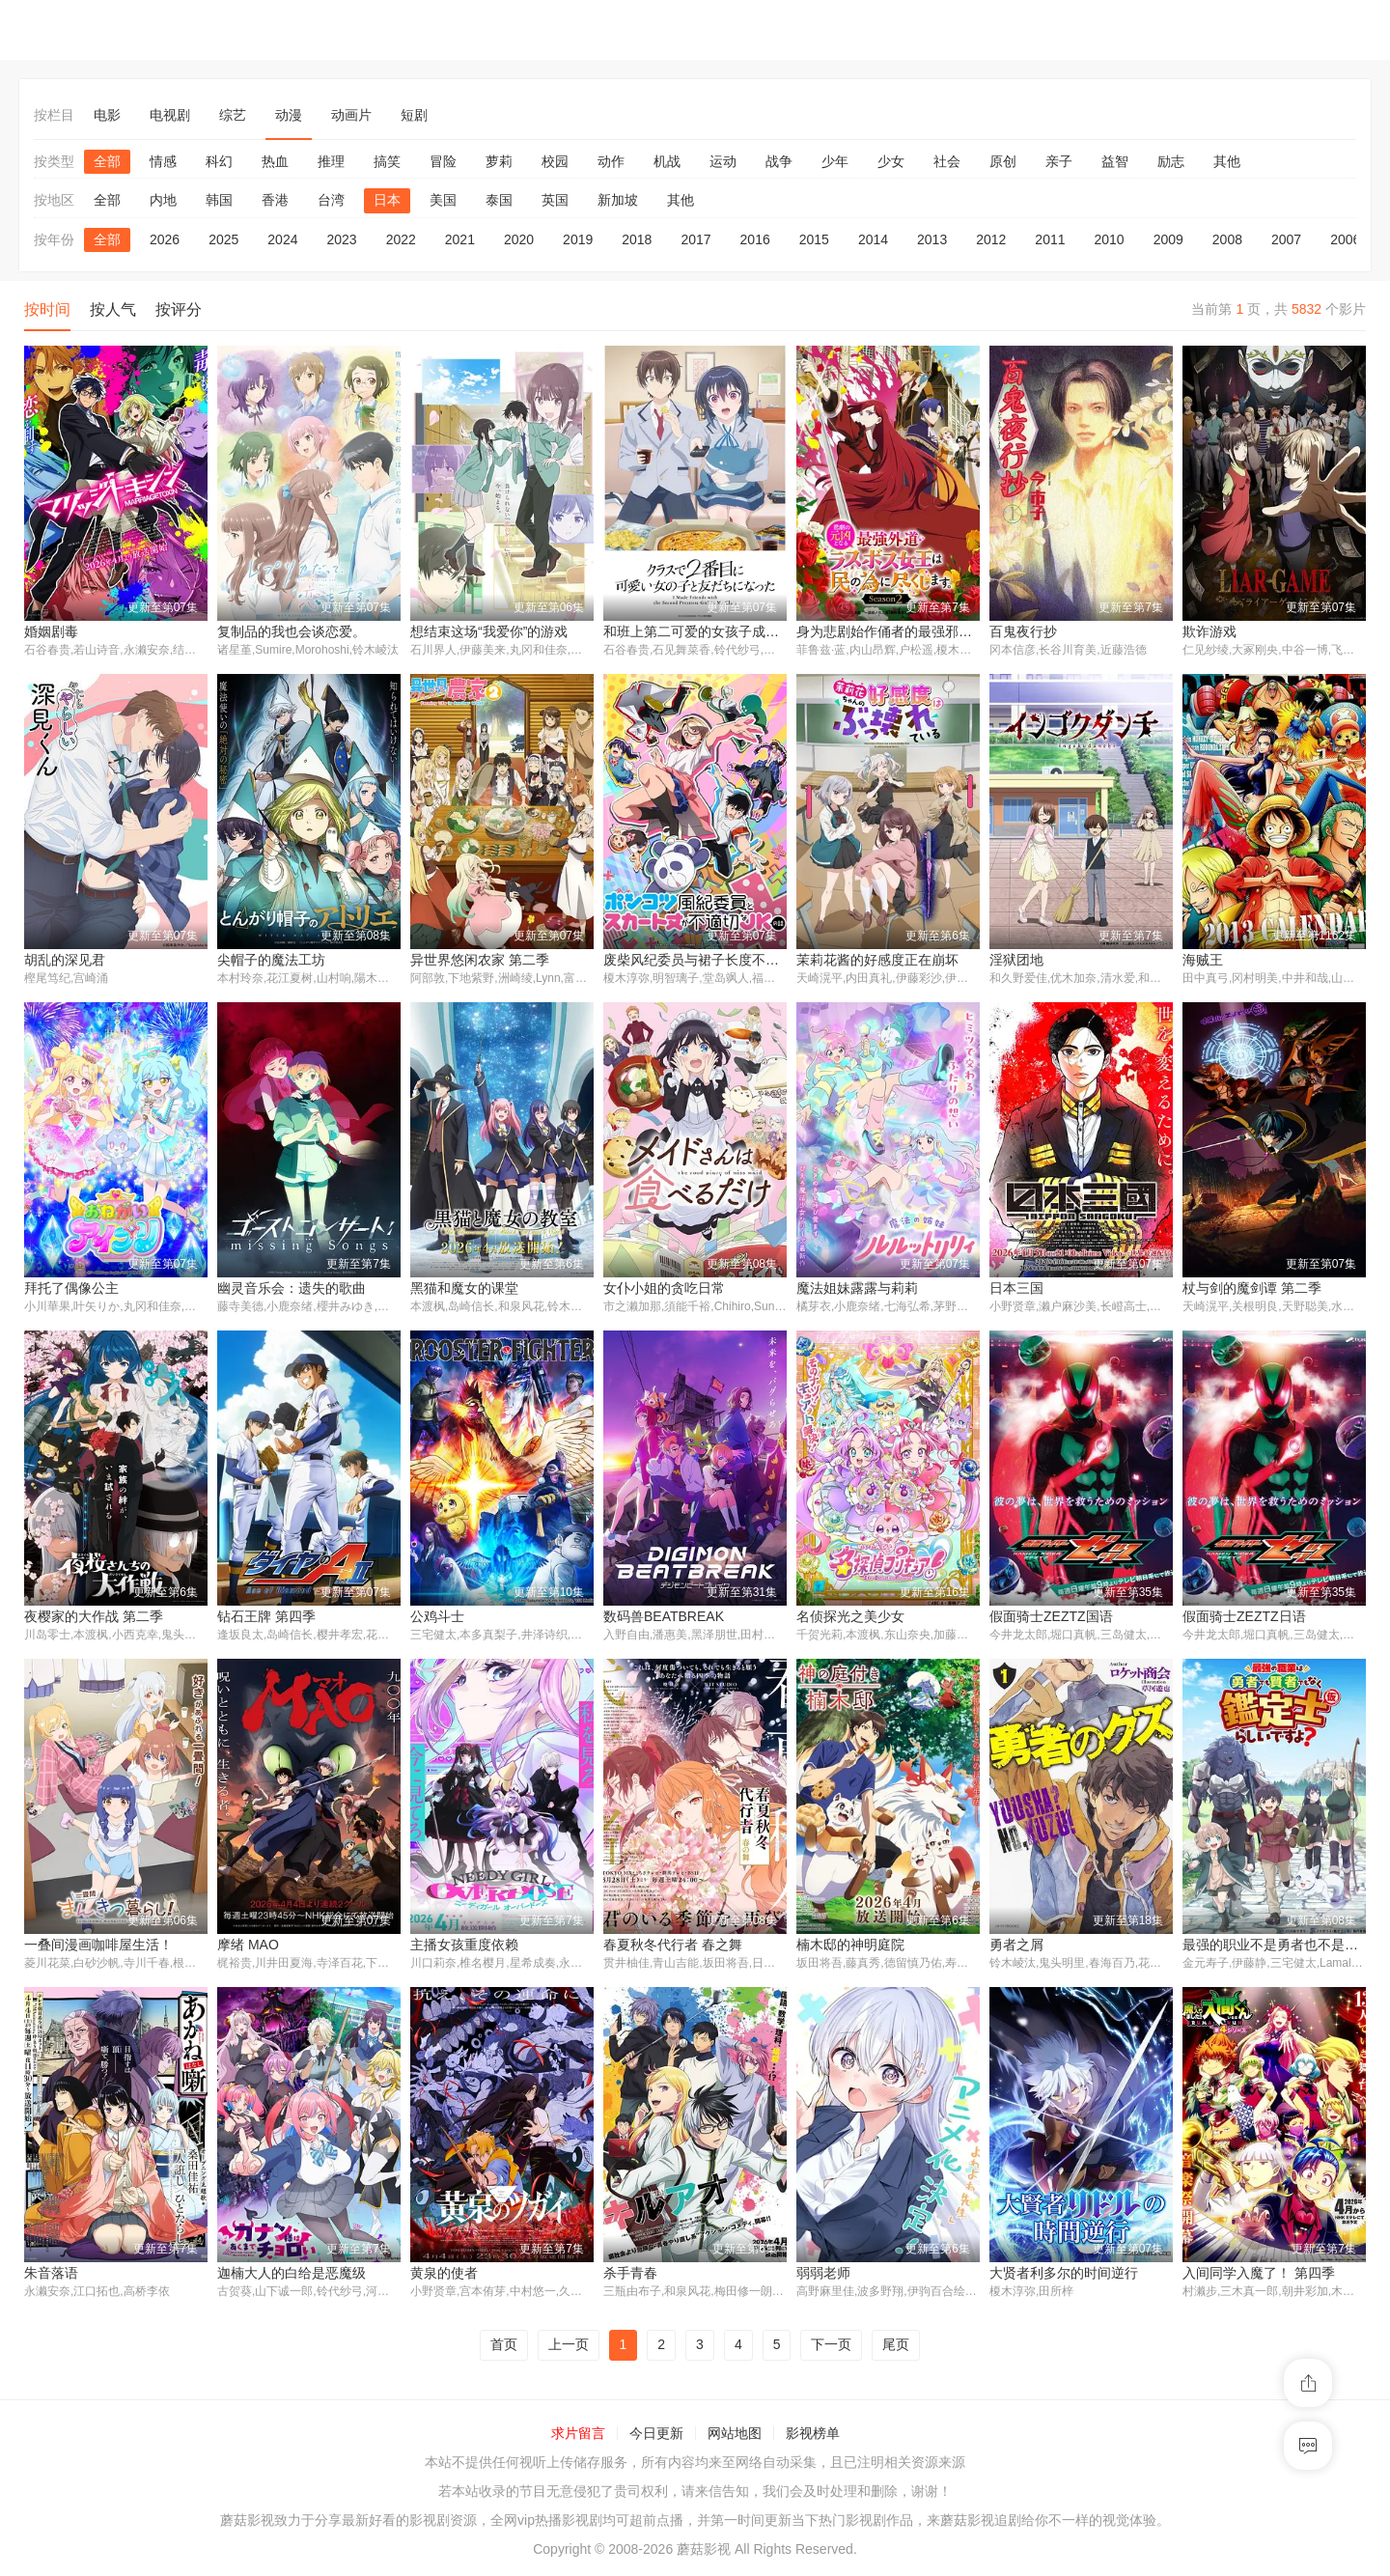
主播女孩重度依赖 (464, 1946)
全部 (107, 161)
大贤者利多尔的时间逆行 (1063, 2275)
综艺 (232, 115)
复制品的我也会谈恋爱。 (291, 631)
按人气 (113, 309)
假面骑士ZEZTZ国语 (1051, 1618)
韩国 (219, 200)
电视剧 (170, 115)
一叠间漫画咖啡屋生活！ (98, 1946)
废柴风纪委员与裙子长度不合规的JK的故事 (732, 960)
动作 (611, 161)
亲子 (1058, 161)
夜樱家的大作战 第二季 (93, 1618)
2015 (814, 239)
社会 (946, 161)
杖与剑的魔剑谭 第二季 (1251, 1289)
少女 (890, 161)
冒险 (443, 161)
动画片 (351, 115)
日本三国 (1016, 1289)
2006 (1345, 239)
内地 (163, 200)
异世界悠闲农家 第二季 (479, 960)
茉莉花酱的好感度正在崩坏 (877, 960)
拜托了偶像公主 (71, 1289)
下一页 (831, 2348)
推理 (331, 161)
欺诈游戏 (1209, 631)
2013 (932, 239)
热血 (275, 161)
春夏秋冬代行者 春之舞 (672, 1946)
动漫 (288, 115)
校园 (555, 161)
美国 (443, 200)
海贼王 (1202, 960)
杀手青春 (630, 2275)
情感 (163, 161)
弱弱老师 (823, 2275)
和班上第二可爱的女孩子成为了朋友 (711, 631)
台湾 (331, 200)
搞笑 (387, 161)
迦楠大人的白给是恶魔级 (291, 2275)
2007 (1286, 239)
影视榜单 (813, 2436)
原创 (1002, 161)
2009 (1168, 239)
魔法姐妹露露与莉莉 (857, 1289)
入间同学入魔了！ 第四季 (1258, 2275)
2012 (991, 239)
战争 (778, 161)
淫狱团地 (1016, 960)
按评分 (178, 309)
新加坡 (618, 200)
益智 (1114, 161)
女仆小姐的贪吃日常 (664, 1289)
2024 (282, 239)
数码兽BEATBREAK (663, 1618)
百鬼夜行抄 (1023, 631)
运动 (723, 161)
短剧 (414, 115)
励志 (1170, 161)
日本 (387, 200)
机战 (667, 161)
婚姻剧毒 (51, 631)
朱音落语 (51, 2275)
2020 (519, 239)
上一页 (568, 2348)
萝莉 (499, 161)
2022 (401, 239)
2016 (755, 239)
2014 (873, 239)
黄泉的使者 (444, 2275)
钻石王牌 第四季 (266, 1618)
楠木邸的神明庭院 (850, 1946)
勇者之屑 (1016, 1946)
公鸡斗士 (437, 1618)
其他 (1226, 161)
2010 (1110, 239)
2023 (341, 239)
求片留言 (578, 2436)
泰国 (499, 200)
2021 (460, 239)
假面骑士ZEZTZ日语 (1244, 1618)
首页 (503, 2348)
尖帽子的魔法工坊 (271, 960)
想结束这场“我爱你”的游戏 (489, 631)
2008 (1227, 239)
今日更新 (656, 2436)
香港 (275, 200)
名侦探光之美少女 (850, 1618)
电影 (107, 115)
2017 (695, 239)
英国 (555, 200)
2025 (223, 239)
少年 (834, 161)
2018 (637, 239)
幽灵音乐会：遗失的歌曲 (291, 1289)
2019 (578, 239)
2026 (165, 239)
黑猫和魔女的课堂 (464, 1289)
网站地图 (735, 2436)
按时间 (47, 309)
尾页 (895, 2348)
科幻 (219, 161)
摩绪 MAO (248, 1946)
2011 (1050, 239)
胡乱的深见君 (64, 960)
